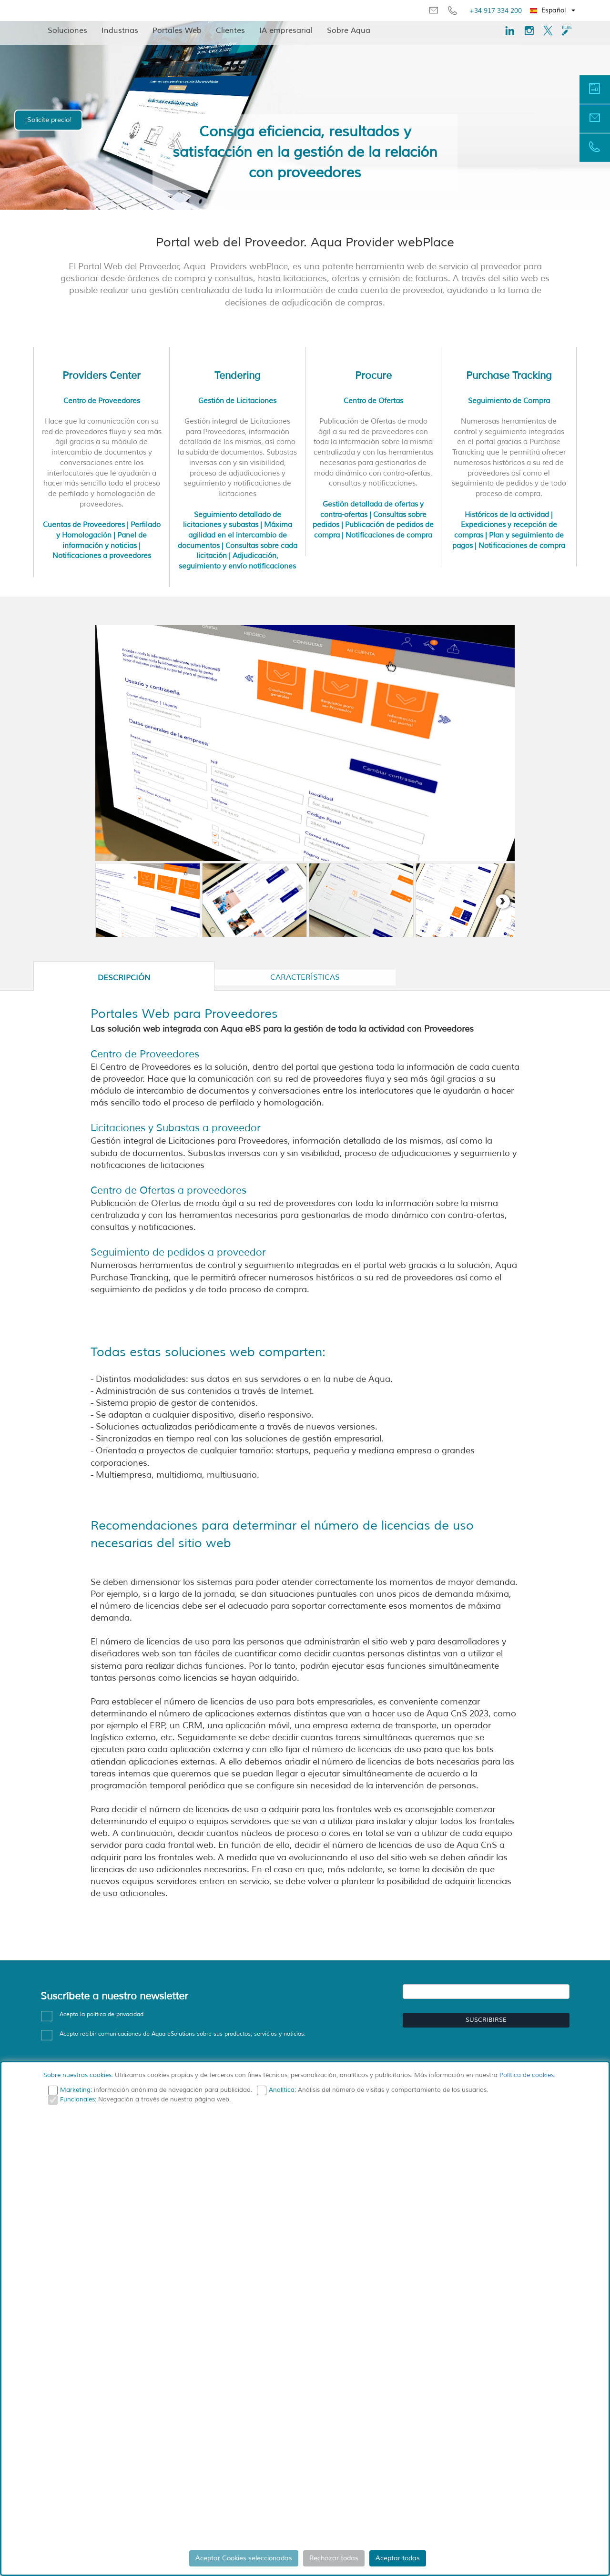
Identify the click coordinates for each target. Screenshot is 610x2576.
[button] (553, 10)
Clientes (230, 30)
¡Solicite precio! (48, 120)
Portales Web (177, 30)
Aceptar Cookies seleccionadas (243, 2558)
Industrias (120, 30)
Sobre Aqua (348, 30)
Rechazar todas (333, 2558)
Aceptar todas (398, 2558)
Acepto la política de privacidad (101, 2014)
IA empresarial (286, 30)
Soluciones (67, 30)
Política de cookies (526, 2075)
